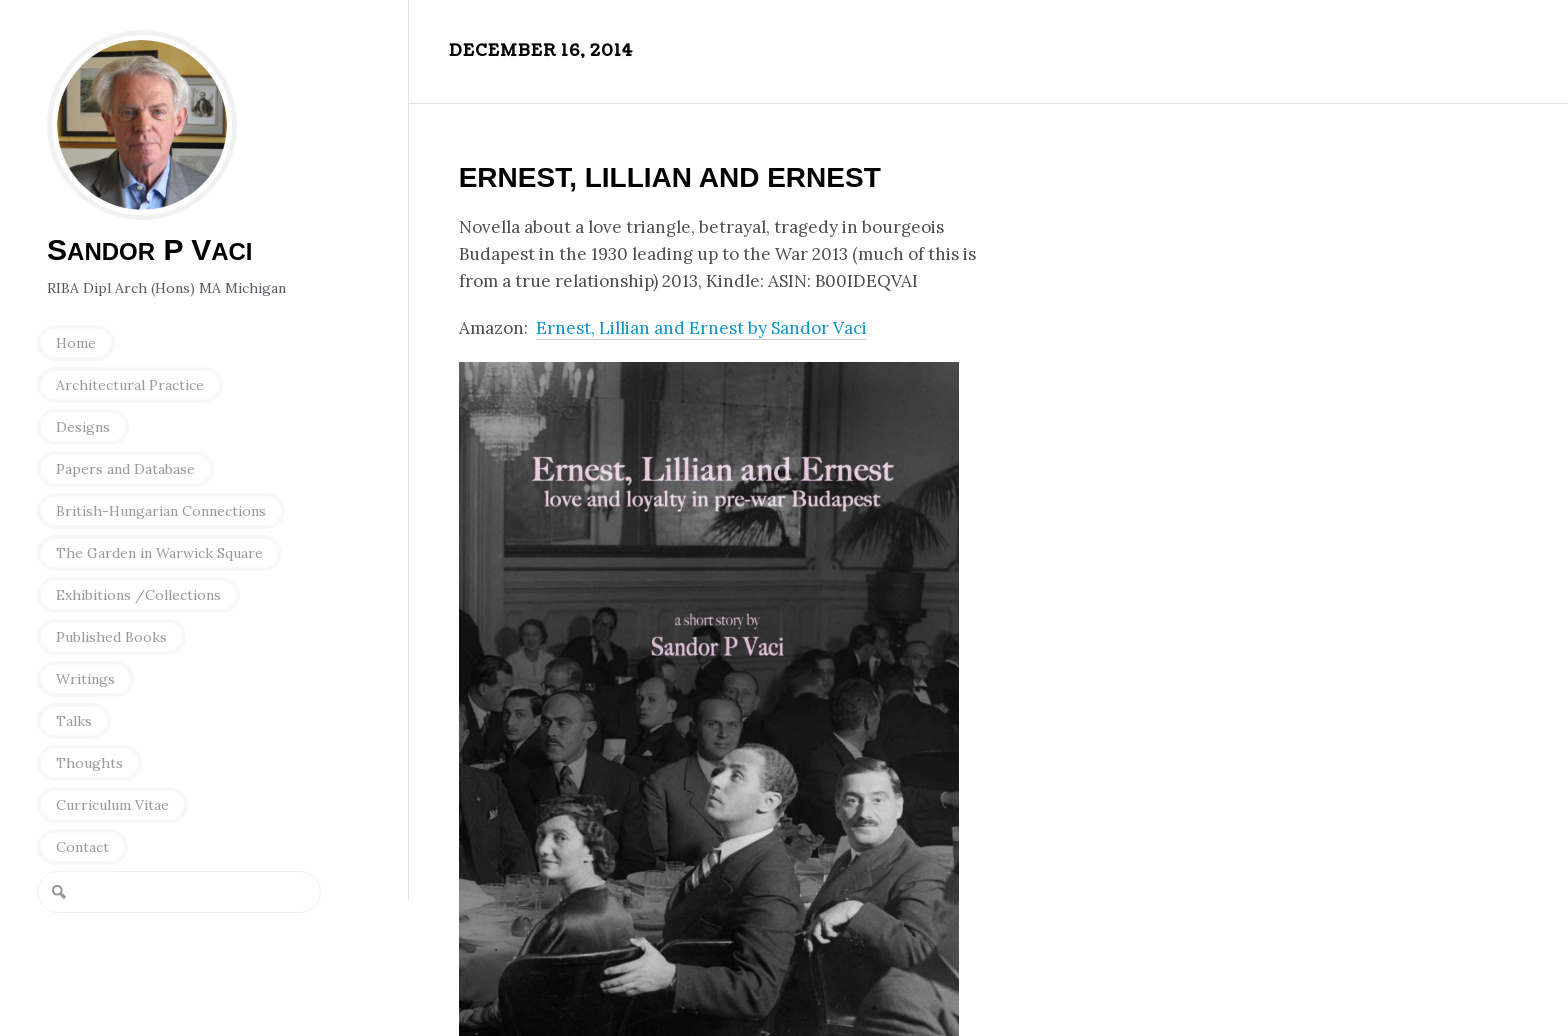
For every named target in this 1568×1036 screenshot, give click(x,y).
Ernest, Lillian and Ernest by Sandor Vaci (701, 328)
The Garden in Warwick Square (159, 553)
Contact (82, 847)
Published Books (111, 637)
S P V (150, 249)
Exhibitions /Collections (138, 595)
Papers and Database (125, 469)
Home (76, 343)
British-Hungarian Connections (161, 511)
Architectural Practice (130, 385)
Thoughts (89, 763)
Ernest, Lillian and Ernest (670, 177)
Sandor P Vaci (142, 125)
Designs (83, 427)
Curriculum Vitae (112, 805)
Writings (85, 679)
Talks (74, 721)
